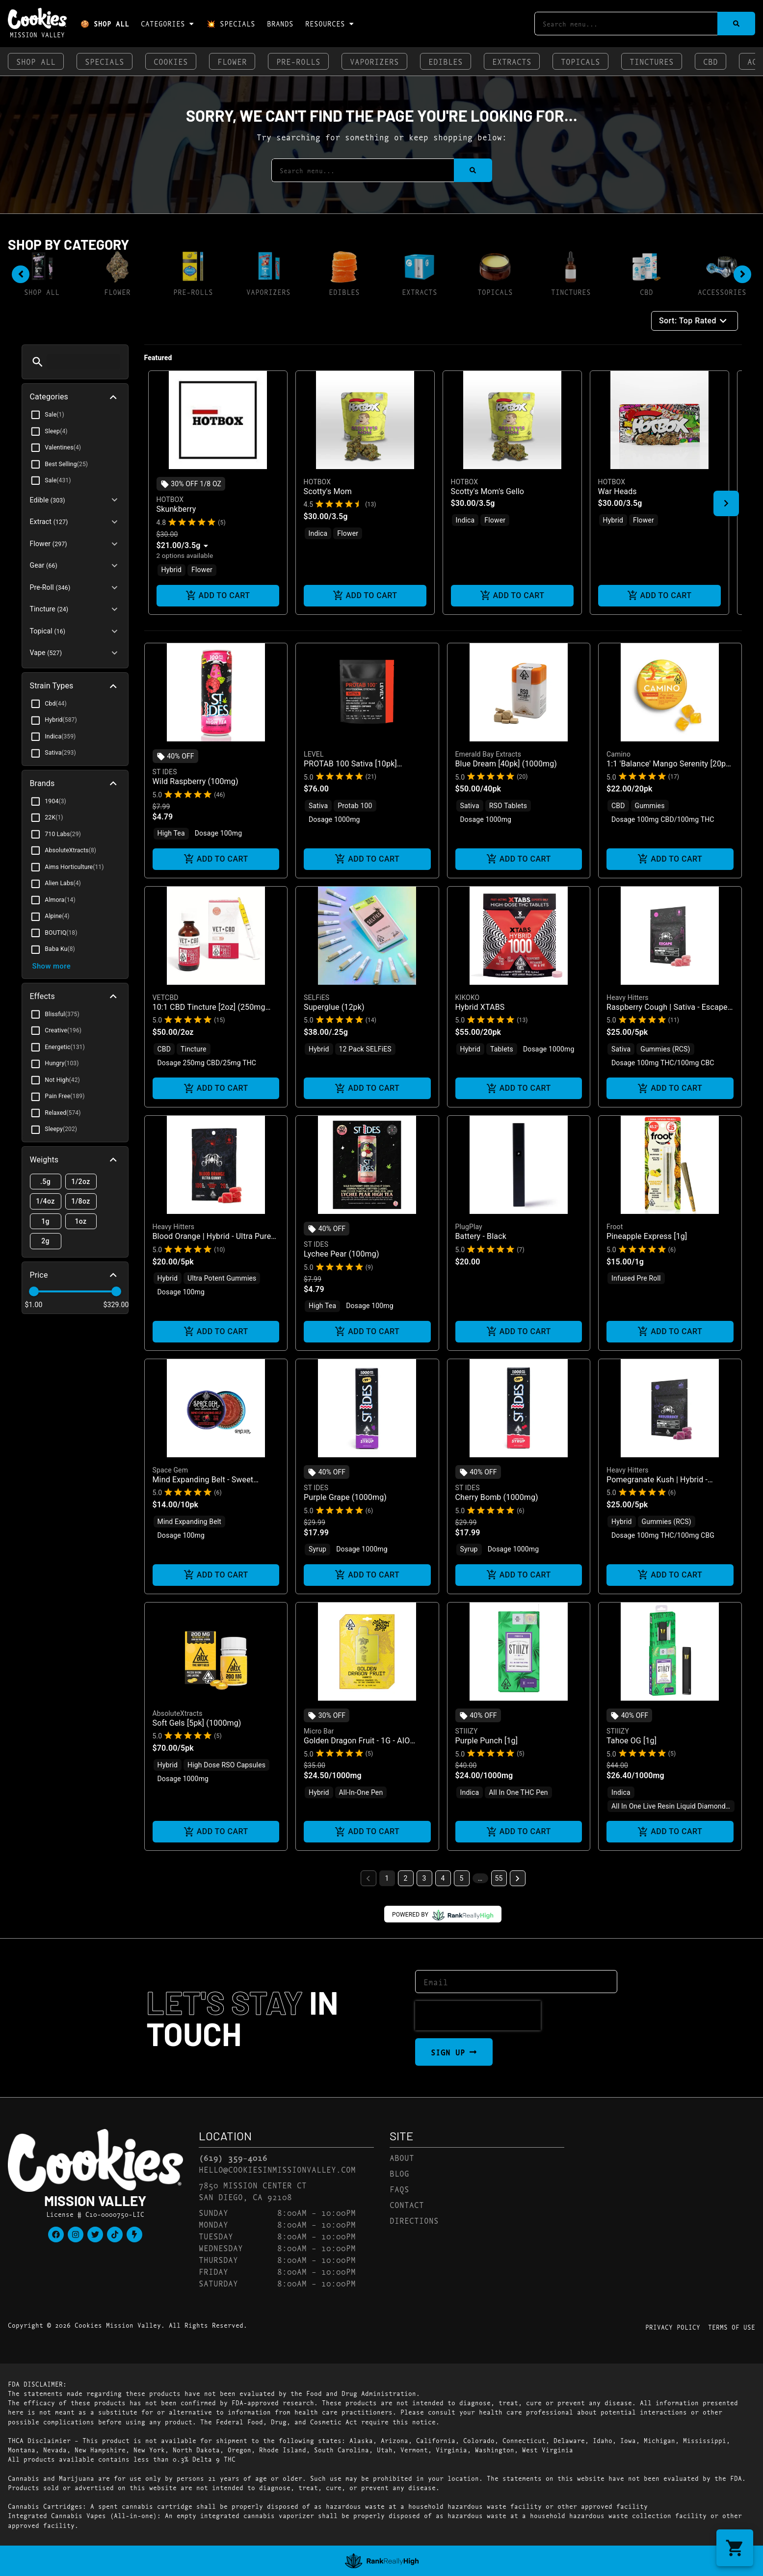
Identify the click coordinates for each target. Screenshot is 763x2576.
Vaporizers (374, 61)
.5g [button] (45, 1181)
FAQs (399, 2188)
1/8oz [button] (81, 1201)
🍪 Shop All (104, 23)
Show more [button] (52, 966)
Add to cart (218, 595)
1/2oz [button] (81, 1181)
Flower (232, 61)
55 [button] (499, 1878)
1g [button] (45, 1221)
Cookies (171, 61)
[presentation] (478, 2015)
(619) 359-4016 (233, 2157)
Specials (104, 61)
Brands (280, 23)
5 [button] (461, 1878)
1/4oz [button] (45, 1201)
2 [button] (405, 1878)
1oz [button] (81, 1221)
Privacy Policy (672, 2326)
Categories (168, 23)
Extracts (511, 61)
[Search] (736, 23)
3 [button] (424, 1878)
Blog (399, 2173)
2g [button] (45, 1241)
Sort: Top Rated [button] (694, 321)
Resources (330, 23)
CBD (710, 61)
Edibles (445, 61)
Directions (414, 2220)
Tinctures (652, 61)
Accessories (722, 292)
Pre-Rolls (298, 61)
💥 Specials (231, 23)
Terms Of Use (731, 2326)
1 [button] (387, 1878)
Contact (407, 2204)
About (402, 2157)
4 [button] (443, 1878)
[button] (37, 362)
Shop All (35, 61)
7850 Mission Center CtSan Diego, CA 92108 (253, 2190)
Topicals (580, 61)
